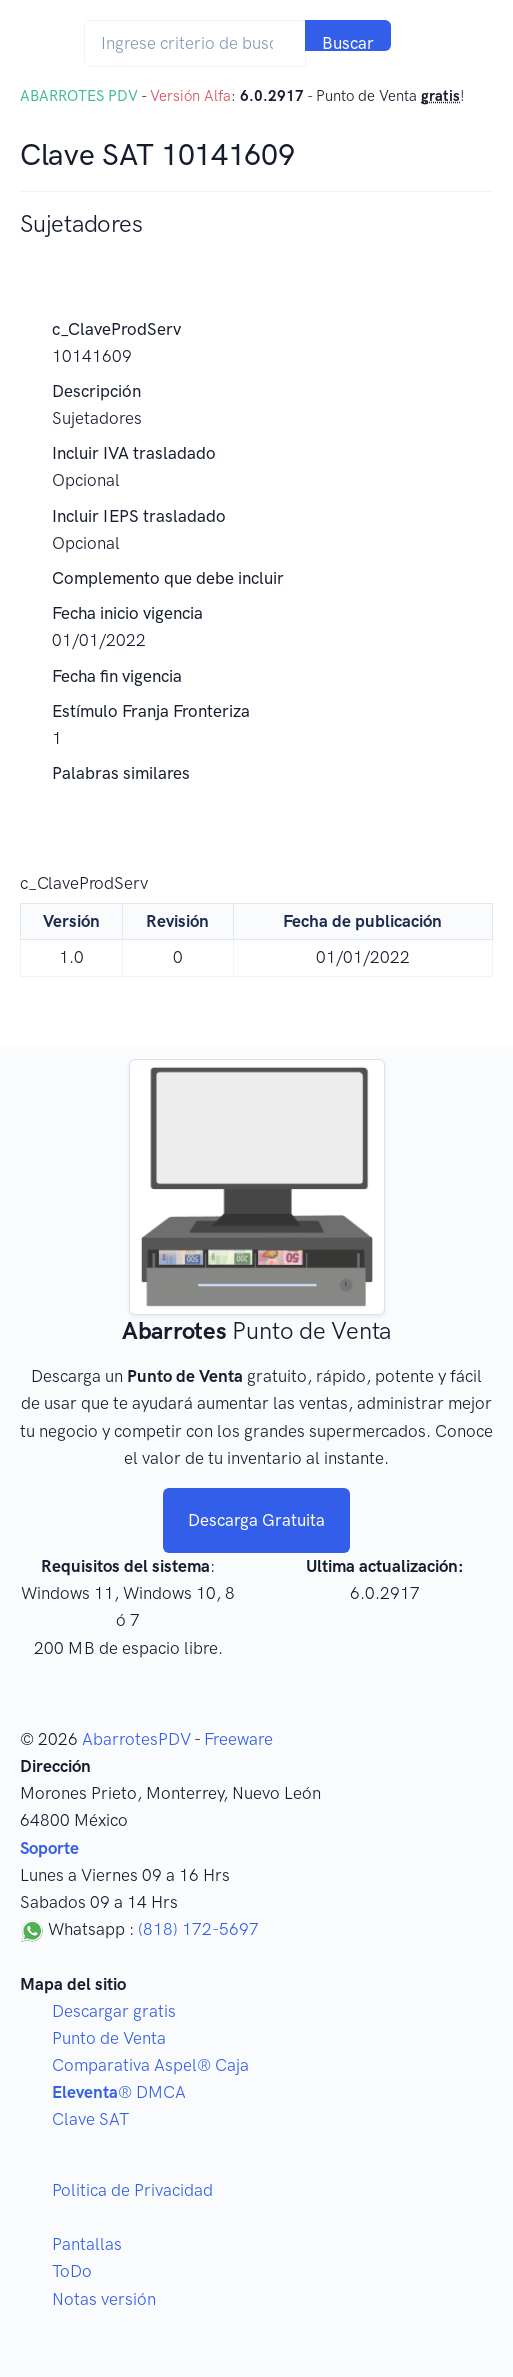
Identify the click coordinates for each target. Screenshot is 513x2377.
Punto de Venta (109, 2038)
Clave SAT (90, 2119)
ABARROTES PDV (79, 96)
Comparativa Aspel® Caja (150, 2065)
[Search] (195, 43)
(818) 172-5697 (198, 1929)
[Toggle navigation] (430, 43)
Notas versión (104, 2299)
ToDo (72, 2271)
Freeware (238, 1739)
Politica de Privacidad (132, 2190)
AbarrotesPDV (136, 1739)
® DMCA (119, 2092)
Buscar (348, 42)
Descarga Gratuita (256, 1520)
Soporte (49, 1848)
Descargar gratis (114, 2011)
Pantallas (87, 2244)
